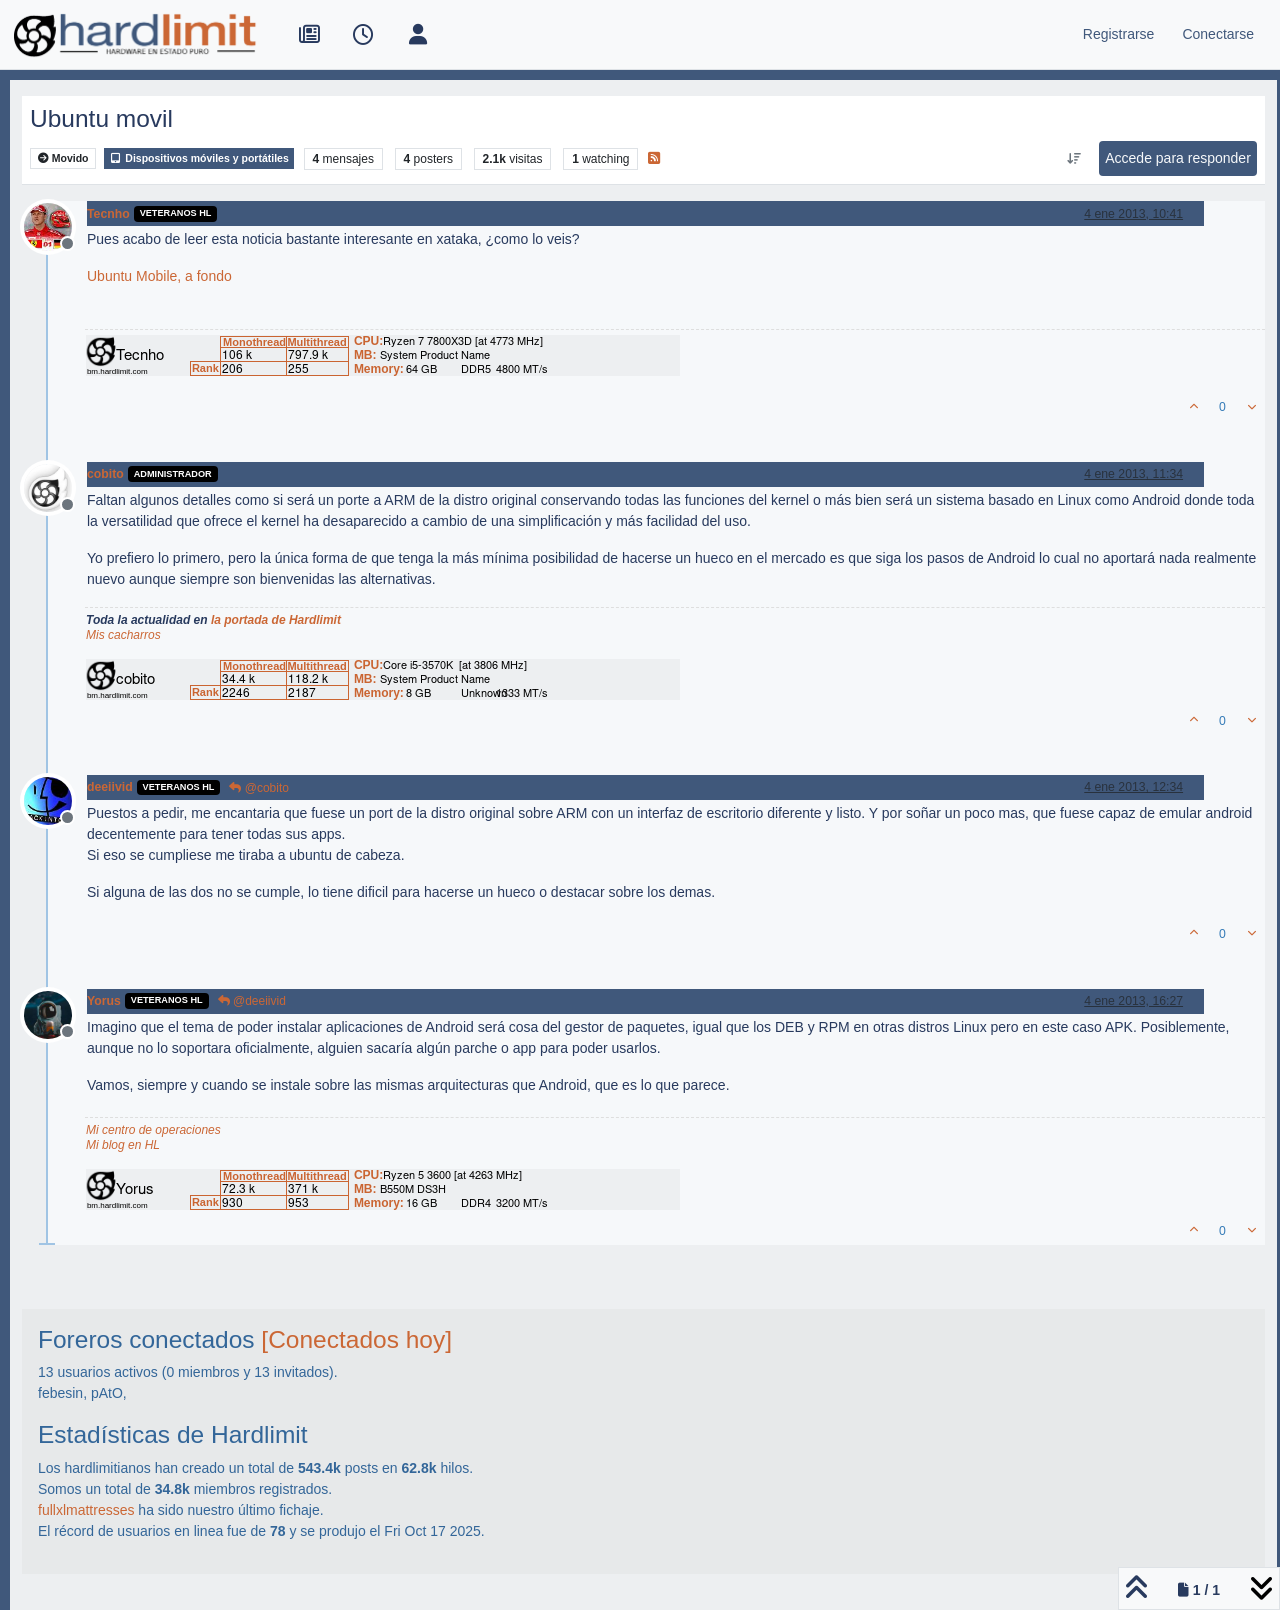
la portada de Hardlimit (276, 620)
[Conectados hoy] (356, 1339)
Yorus (104, 1001)
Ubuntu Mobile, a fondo (159, 276)
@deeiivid (252, 1001)
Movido (63, 158)
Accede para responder (1178, 158)
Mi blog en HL (123, 1145)
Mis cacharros (123, 635)
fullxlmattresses (86, 1510)
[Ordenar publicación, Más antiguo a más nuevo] (1074, 159)
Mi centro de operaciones (153, 1130)
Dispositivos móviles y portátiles (198, 158)
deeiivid (110, 787)
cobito (105, 474)
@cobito (259, 788)
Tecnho (108, 214)
